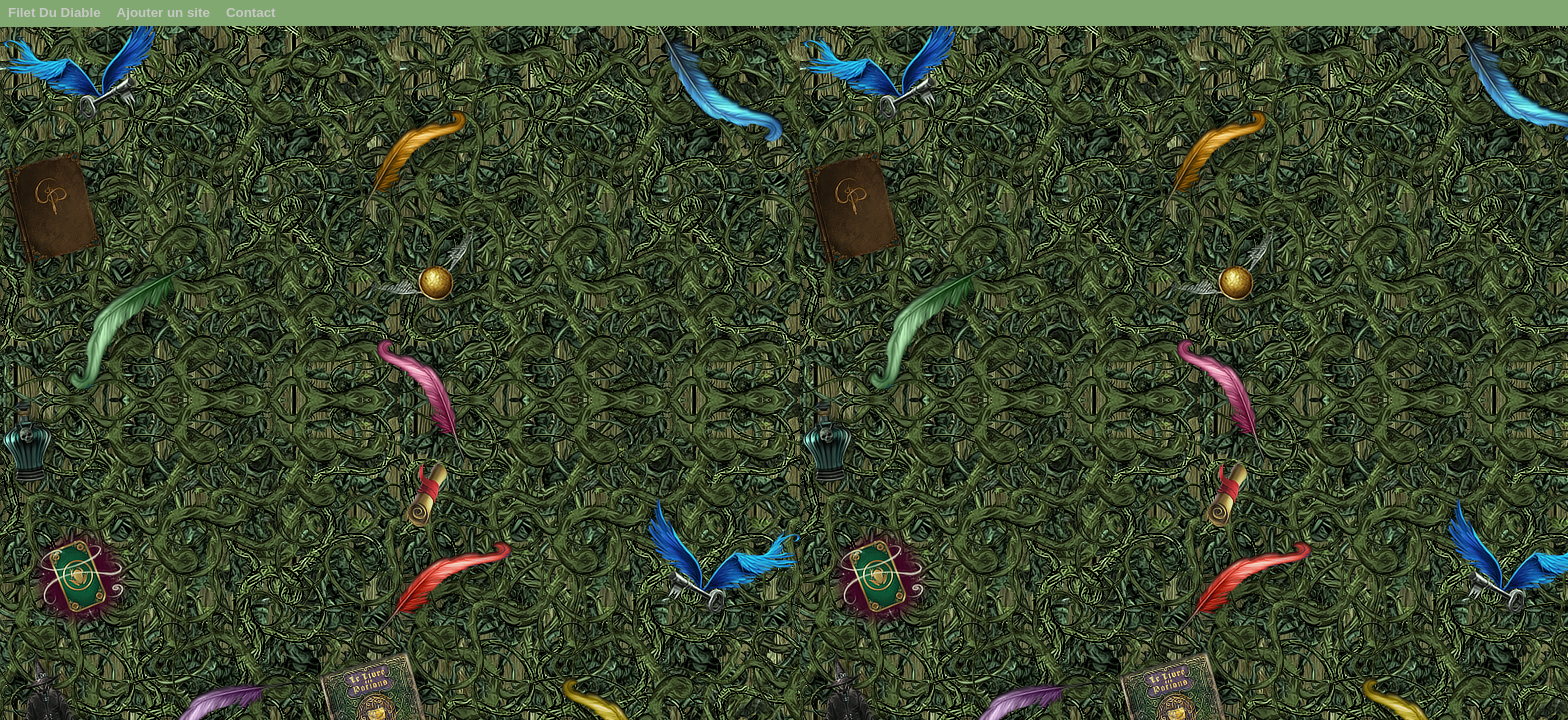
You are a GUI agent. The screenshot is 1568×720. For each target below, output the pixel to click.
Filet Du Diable (54, 12)
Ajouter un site (163, 12)
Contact (251, 12)
